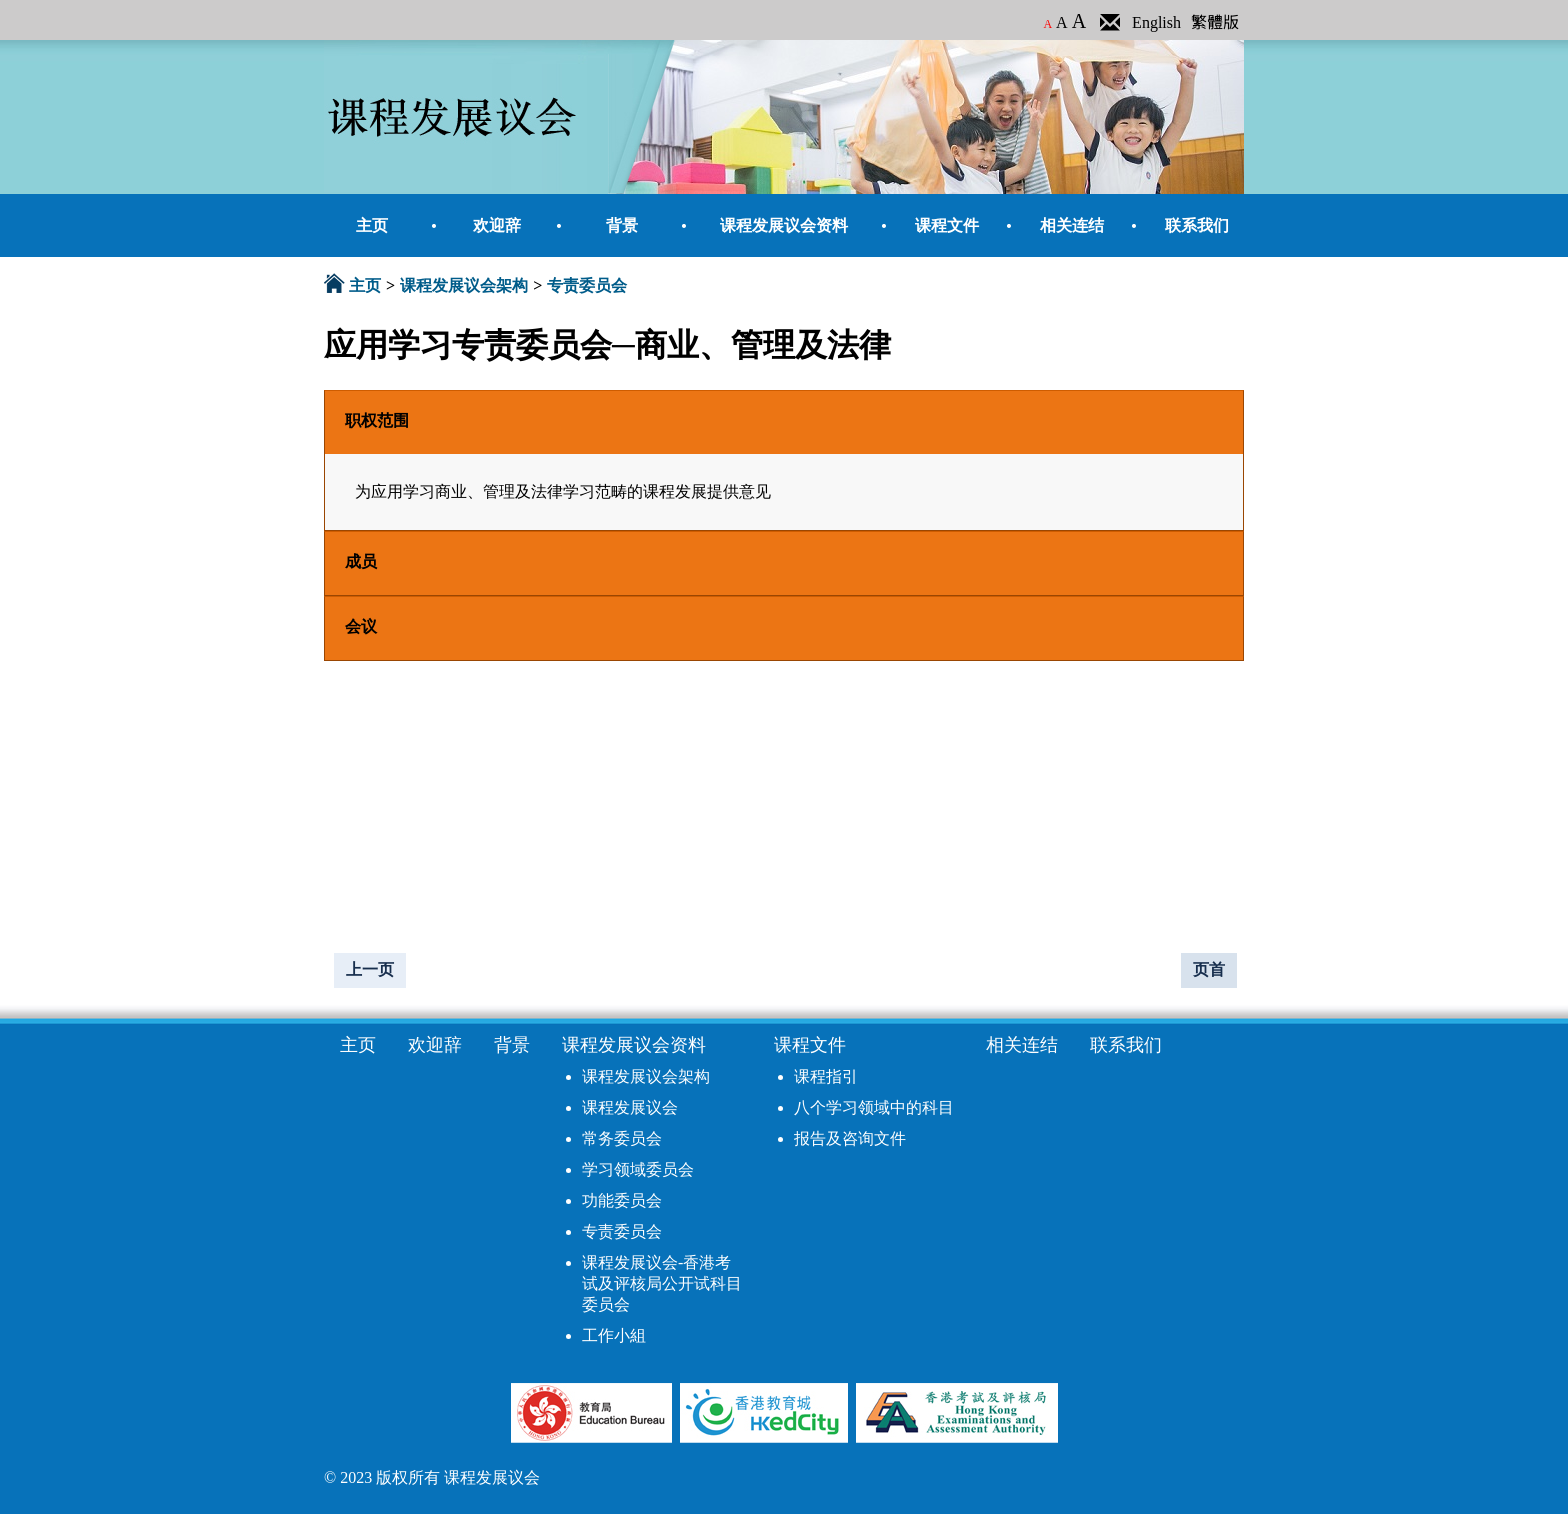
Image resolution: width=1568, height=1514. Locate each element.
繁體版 (1215, 22)
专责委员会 (587, 285)
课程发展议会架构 (464, 285)
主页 (365, 285)
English (1156, 22)
